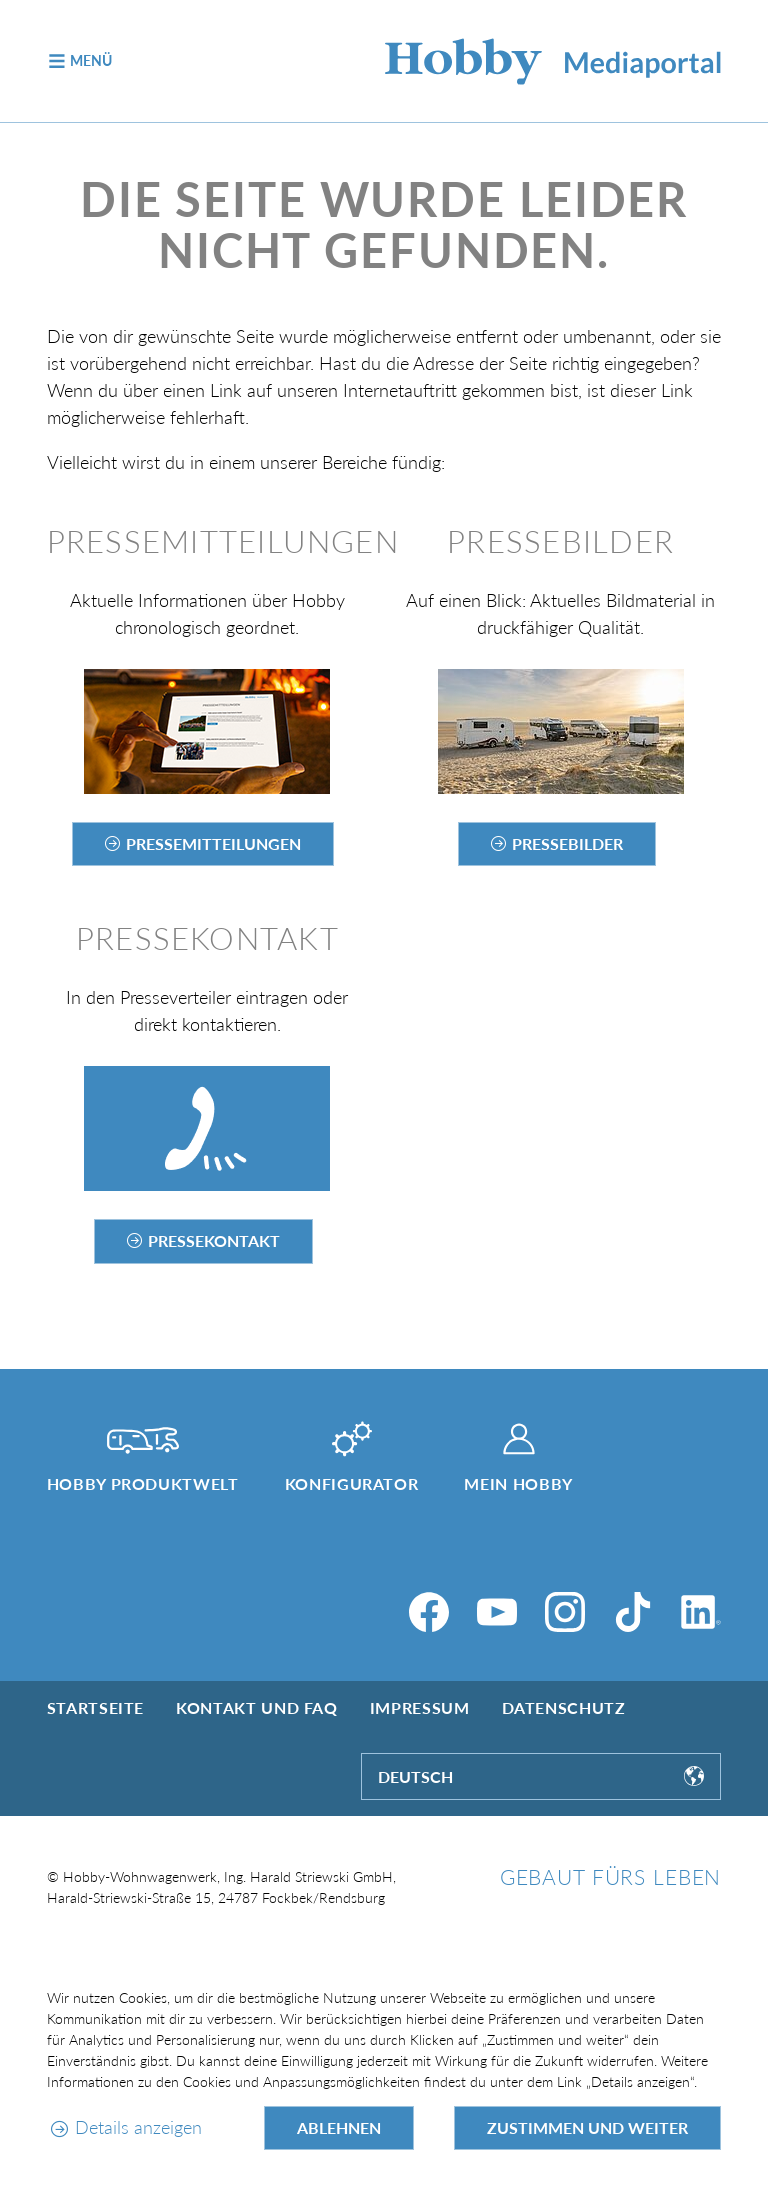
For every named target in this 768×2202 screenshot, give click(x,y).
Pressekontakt (214, 1240)
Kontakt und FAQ (257, 1707)
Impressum (420, 1707)
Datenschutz (564, 1707)
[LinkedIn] (701, 1612)
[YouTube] (497, 1612)
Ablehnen (339, 2127)
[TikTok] (633, 1612)
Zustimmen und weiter (587, 2127)
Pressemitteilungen (213, 843)
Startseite (95, 1707)
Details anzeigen (138, 2127)
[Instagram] (565, 1612)
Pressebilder (567, 843)
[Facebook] (429, 1612)
